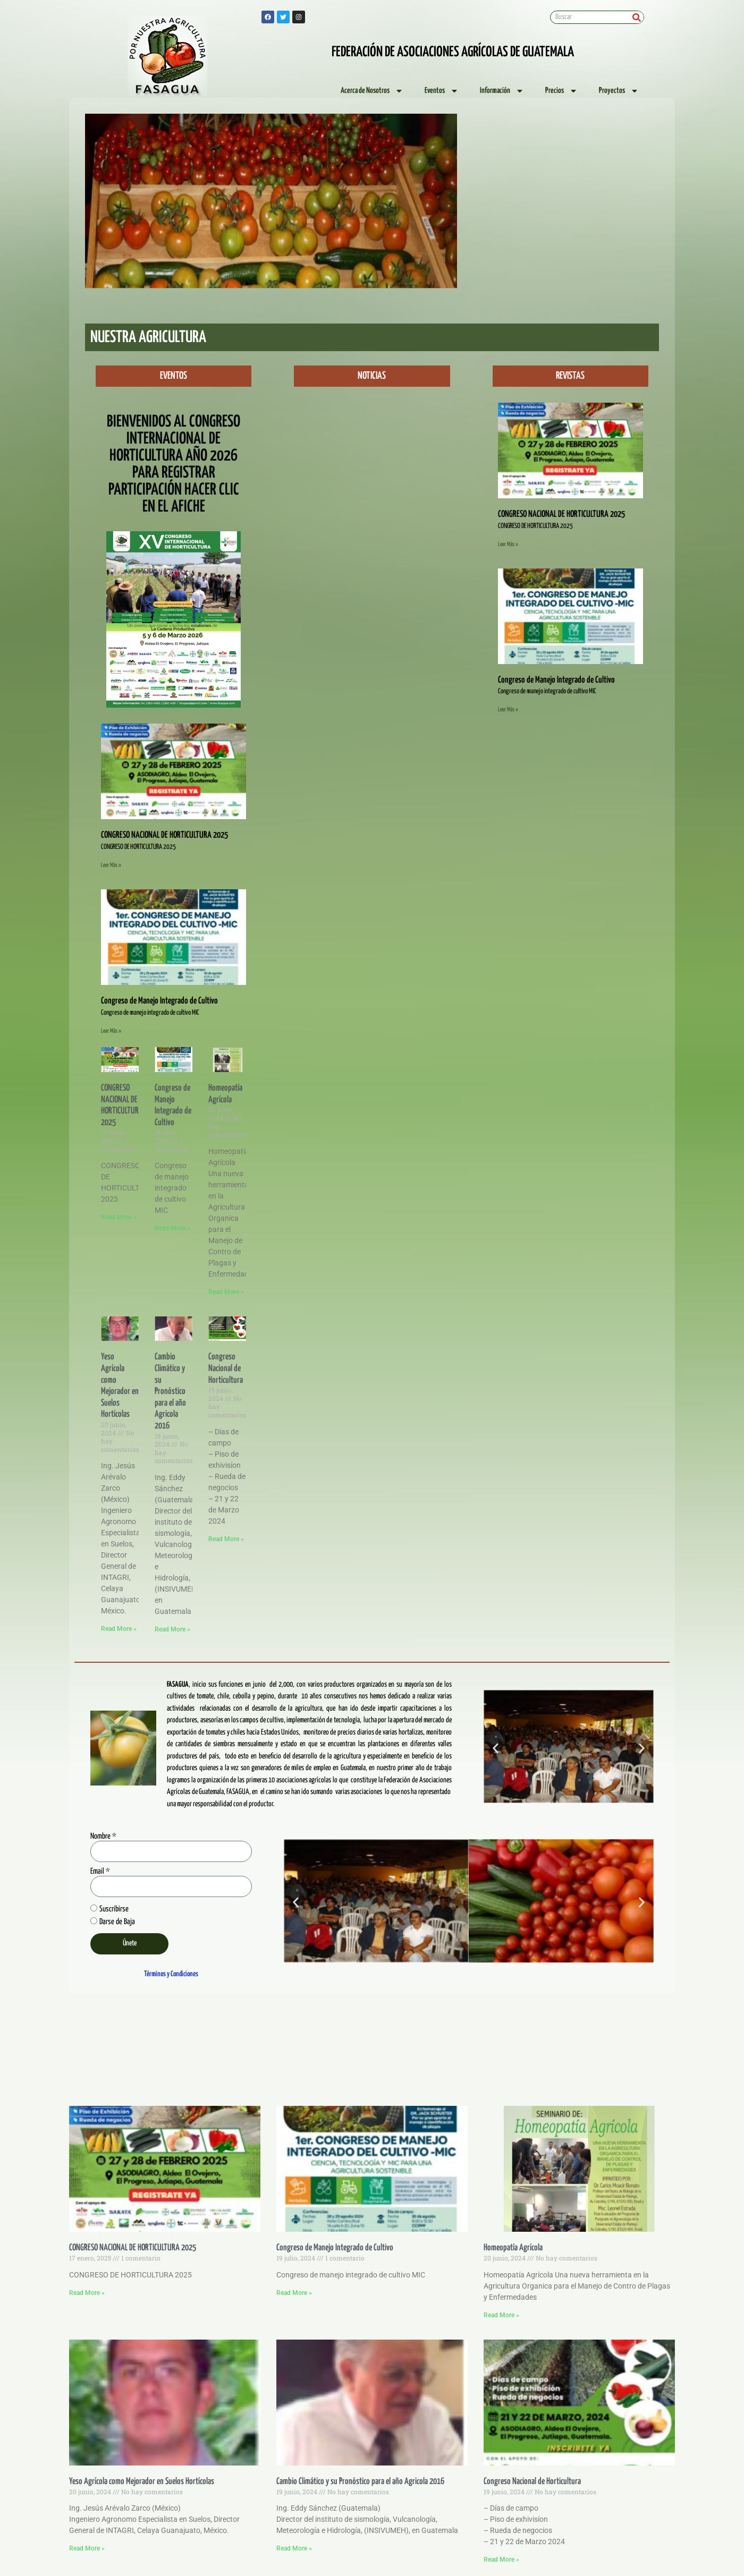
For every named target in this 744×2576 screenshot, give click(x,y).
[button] (247, 283)
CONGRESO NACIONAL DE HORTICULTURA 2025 (164, 835)
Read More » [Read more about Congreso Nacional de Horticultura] (226, 1539)
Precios (561, 90)
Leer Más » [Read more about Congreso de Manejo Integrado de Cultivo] (111, 1031)
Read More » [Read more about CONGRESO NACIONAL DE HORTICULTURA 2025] (119, 1217)
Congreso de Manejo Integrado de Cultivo (159, 1001)
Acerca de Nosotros (372, 90)
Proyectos (619, 90)
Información (502, 90)
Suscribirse (114, 1909)
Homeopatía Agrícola (513, 2247)
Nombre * (103, 1836)
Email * (100, 1871)
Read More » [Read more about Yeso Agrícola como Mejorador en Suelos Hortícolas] (119, 1629)
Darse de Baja (117, 1922)
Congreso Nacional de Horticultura (225, 1368)
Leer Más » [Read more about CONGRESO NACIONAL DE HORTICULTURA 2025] (111, 865)
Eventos (442, 90)
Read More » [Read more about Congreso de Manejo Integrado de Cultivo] (172, 1228)
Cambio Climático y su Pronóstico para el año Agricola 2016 (170, 1392)
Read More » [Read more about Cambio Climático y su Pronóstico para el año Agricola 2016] (172, 1629)
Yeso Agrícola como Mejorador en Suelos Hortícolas (141, 2481)
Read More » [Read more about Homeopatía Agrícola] (226, 1292)
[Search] (637, 17)
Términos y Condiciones (171, 1974)
